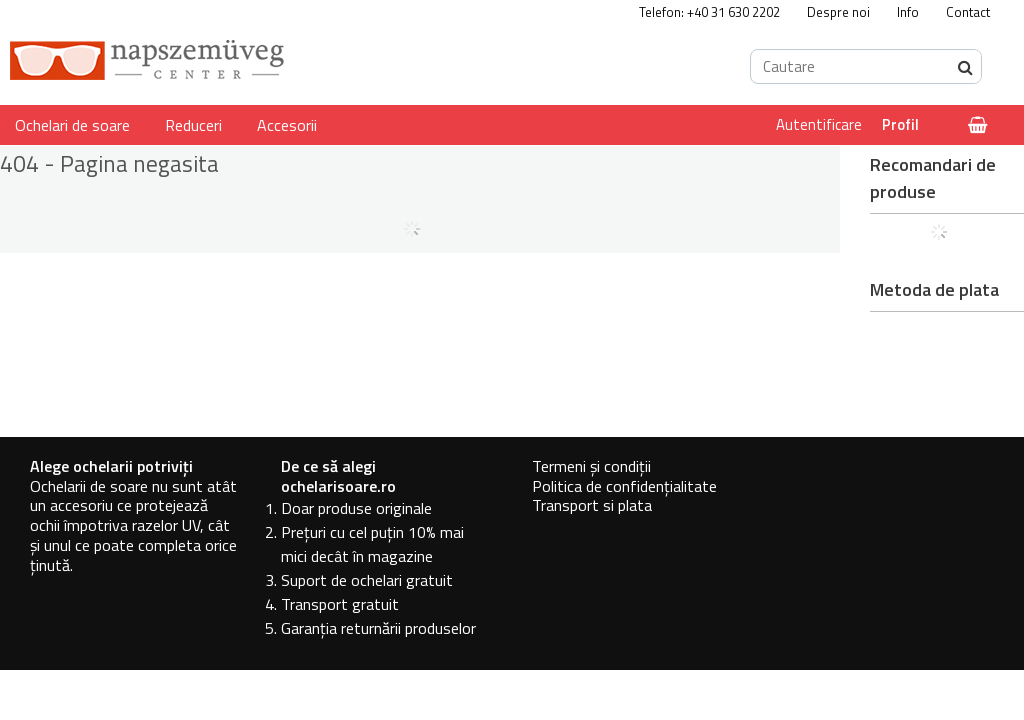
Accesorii (287, 125)
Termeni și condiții (591, 466)
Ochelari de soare (72, 125)
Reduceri (193, 125)
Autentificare (819, 124)
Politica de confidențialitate (624, 486)
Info (908, 12)
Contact (968, 12)
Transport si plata (592, 505)
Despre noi (838, 12)
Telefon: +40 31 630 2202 (709, 12)
